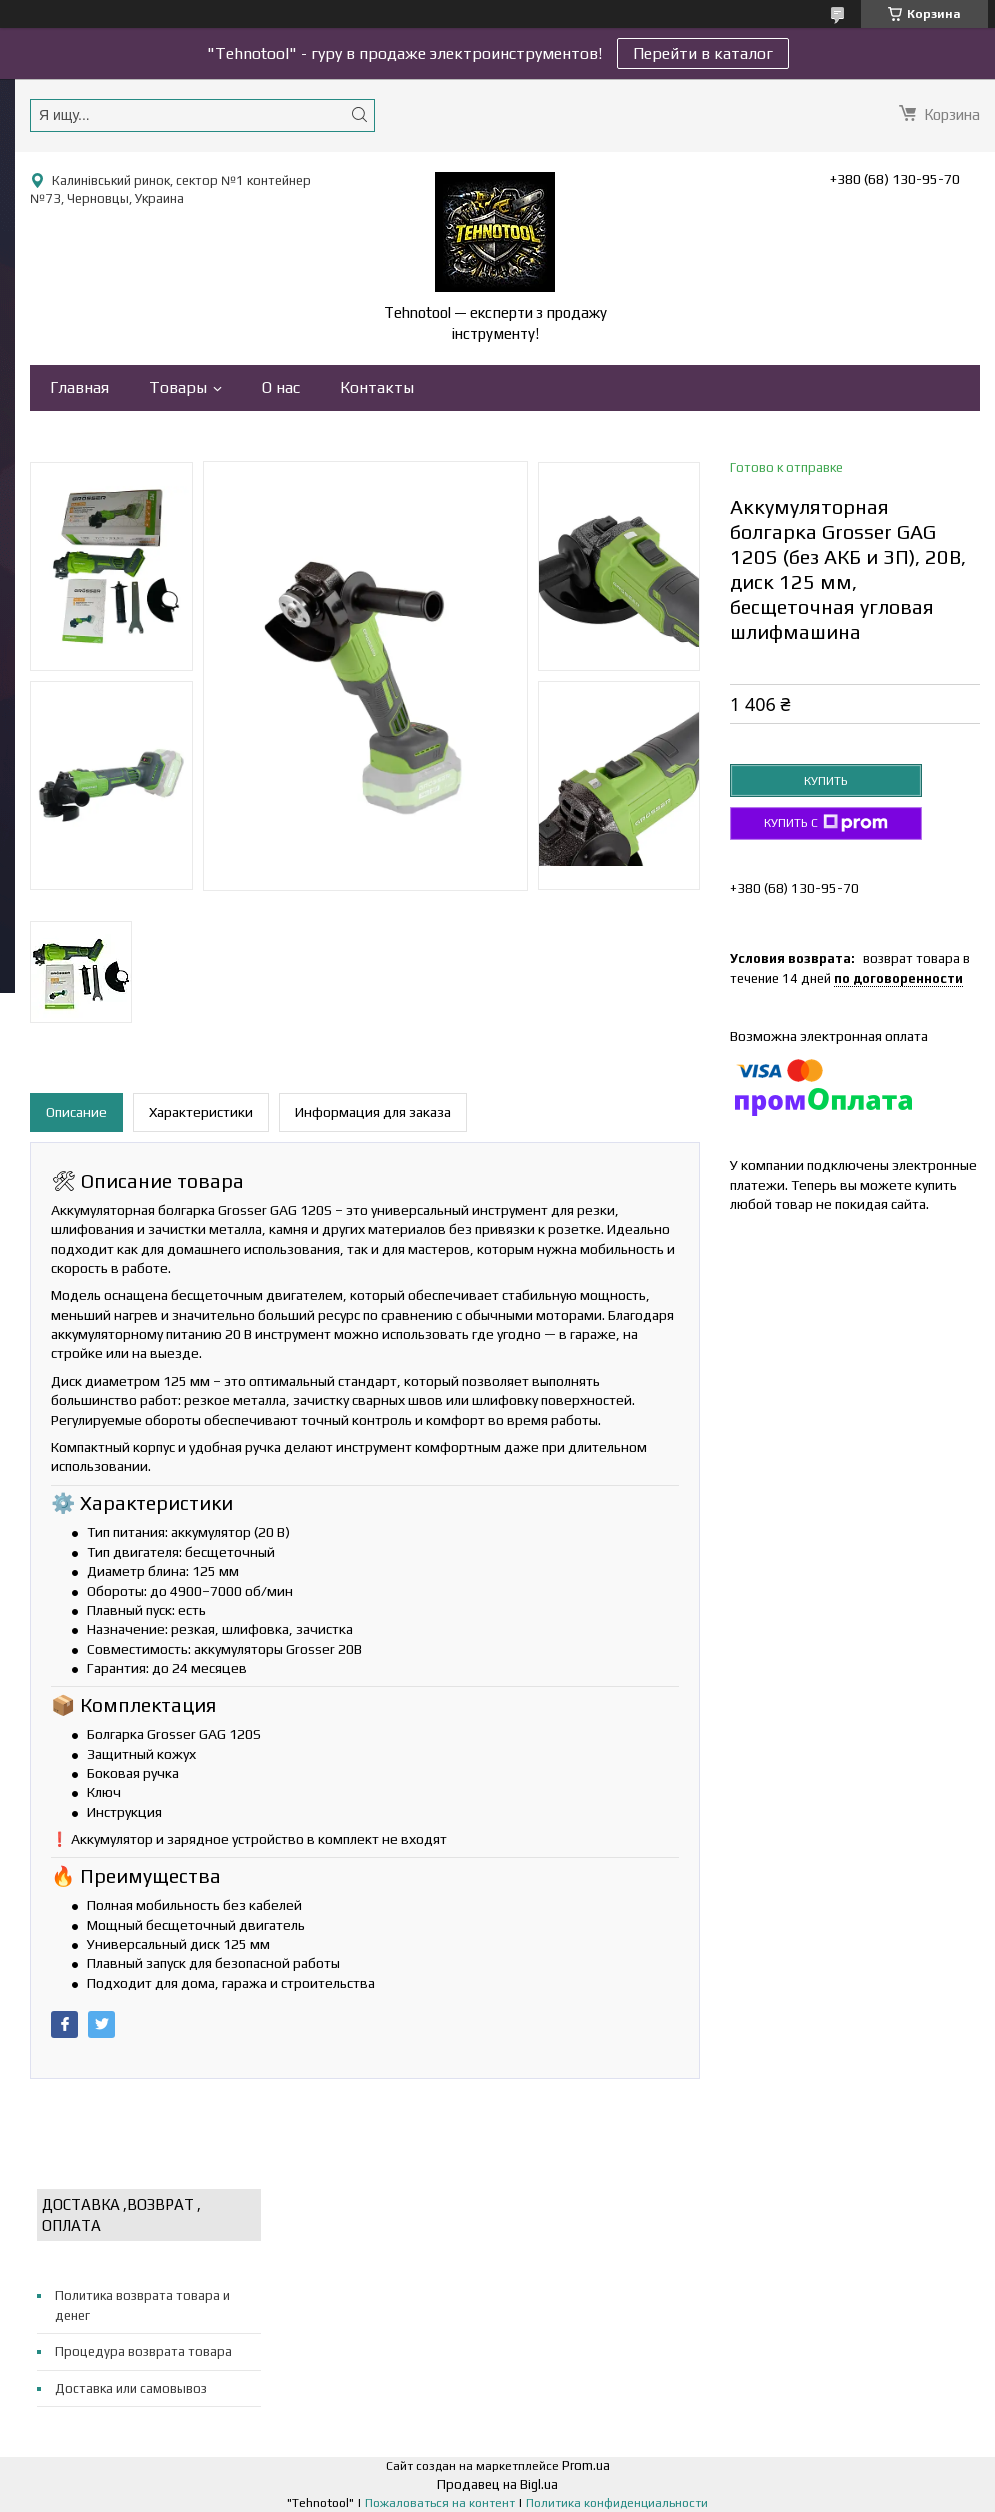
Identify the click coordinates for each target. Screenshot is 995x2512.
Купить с (826, 823)
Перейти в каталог (703, 53)
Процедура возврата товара (143, 2351)
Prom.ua (586, 2465)
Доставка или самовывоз (131, 2388)
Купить (826, 781)
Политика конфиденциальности (617, 2503)
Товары (178, 387)
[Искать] (359, 114)
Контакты (377, 387)
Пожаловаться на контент (440, 2503)
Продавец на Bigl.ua (497, 2484)
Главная (79, 387)
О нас (281, 387)
